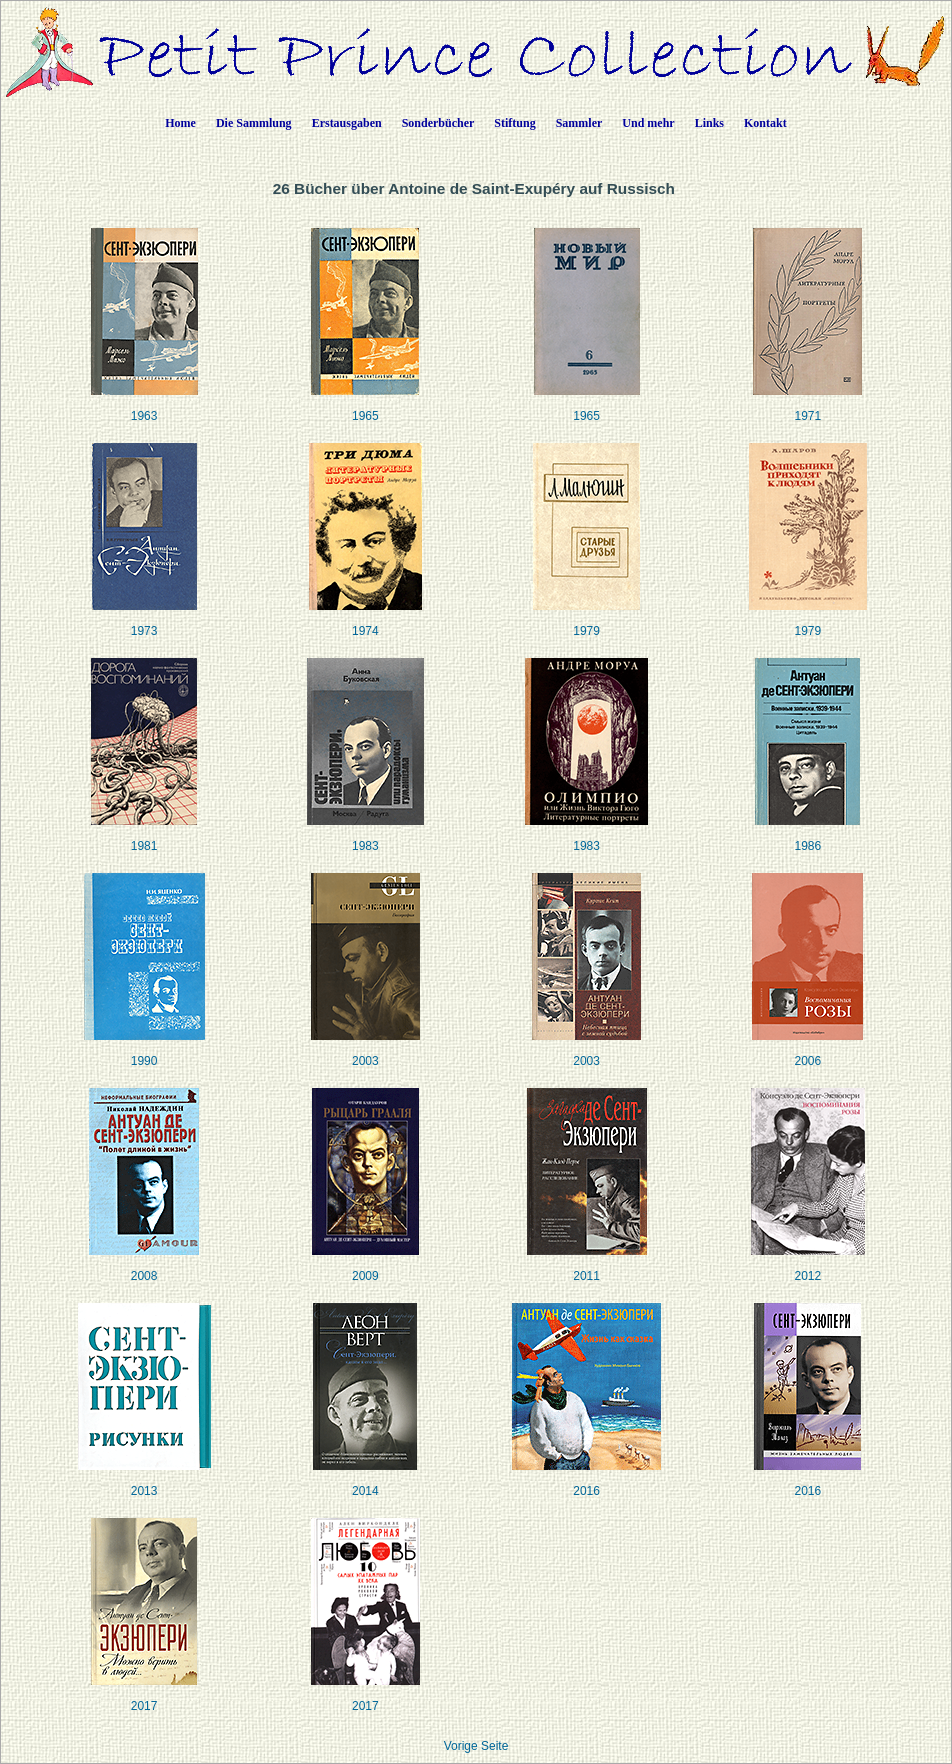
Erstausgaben (347, 123)
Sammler (579, 123)
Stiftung (514, 123)
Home (180, 123)
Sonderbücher (438, 123)
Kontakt (765, 123)
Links (709, 123)
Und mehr (648, 123)
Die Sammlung (254, 123)
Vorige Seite (476, 1746)
